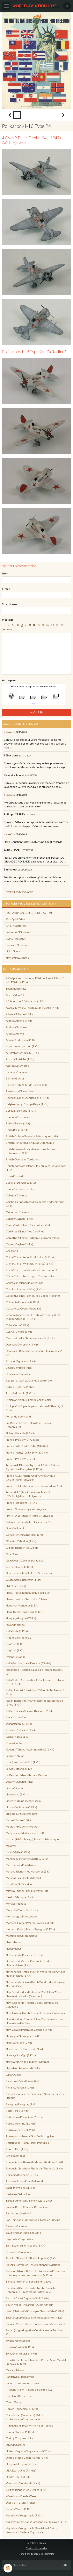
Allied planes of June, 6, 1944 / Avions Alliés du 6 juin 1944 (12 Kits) (35, 980)
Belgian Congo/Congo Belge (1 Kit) (27, 1104)
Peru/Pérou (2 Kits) (17, 2110)
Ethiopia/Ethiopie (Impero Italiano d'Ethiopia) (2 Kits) (34, 1408)
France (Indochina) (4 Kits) (22, 1502)
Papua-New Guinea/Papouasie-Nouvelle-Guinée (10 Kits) (35, 2095)
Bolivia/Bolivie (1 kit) (18, 1123)
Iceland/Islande (15, 1624)
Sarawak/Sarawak (16, 2226)
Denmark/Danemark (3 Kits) (22, 1344)
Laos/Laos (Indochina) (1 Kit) (23, 1762)
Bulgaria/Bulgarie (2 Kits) (21, 1182)
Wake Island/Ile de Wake (21, 2496)
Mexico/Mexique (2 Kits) (20, 1897)
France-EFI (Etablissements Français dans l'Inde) (35, 1486)
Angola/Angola (15, 1033)
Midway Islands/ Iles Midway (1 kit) (27, 1890)
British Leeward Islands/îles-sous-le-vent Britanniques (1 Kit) (31, 1151)
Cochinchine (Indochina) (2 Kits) (25, 1289)
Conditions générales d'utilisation (37, 2553)
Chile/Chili (12, 1250)
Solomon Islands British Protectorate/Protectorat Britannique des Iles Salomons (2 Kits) (36, 2273)
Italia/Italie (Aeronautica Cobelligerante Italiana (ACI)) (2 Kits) (35, 1681)
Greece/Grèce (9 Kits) (19, 1567)
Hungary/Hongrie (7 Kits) (21, 1618)
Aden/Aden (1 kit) (16, 995)
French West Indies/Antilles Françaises (29, 1515)
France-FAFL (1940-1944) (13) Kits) (27, 1446)
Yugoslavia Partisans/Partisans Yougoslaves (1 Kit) (36, 2521)
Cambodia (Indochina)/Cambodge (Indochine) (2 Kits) (35, 1203)
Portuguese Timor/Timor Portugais (27, 2142)
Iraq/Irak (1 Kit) (15, 1650)
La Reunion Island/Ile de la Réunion (27, 1775)
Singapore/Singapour (18, 2252)
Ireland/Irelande (16, 1656)
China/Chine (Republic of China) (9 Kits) (30, 1257)
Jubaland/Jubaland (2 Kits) (21, 1730)
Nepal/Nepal (13, 1948)
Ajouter (36, 712)
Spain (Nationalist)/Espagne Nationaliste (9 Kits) (35, 2311)
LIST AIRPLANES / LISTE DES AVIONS (29, 912)
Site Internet (10, 604)
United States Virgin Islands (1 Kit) (27, 2457)
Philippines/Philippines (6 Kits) (24, 2117)
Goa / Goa (12, 1554)
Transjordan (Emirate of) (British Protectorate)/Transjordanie (25, 2417)
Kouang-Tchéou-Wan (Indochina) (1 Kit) (30, 1749)
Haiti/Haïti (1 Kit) (16, 1586)
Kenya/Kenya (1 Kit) (18, 1736)
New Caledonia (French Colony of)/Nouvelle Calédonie (32, 2004)
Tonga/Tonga (14, 2402)
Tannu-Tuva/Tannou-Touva (22, 2383)
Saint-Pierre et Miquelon (21, 2187)
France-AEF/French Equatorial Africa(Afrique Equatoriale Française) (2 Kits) (33, 1467)
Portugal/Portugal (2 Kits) (21, 2130)
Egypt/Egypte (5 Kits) (19, 1367)
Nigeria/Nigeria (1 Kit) (19, 2042)
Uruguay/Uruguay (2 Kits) (21, 2464)
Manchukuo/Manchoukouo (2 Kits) (27, 1858)
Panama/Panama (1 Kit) (20, 2087)
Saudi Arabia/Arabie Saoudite (23, 2232)
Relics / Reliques (16, 938)
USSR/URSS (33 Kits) (18, 2477)
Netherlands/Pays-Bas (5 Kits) (24, 1955)
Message (7, 619)
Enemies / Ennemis (17, 945)
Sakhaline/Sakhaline (18, 2194)
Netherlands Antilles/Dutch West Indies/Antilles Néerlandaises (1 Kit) (35, 1973)
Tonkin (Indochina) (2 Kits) (22, 2408)
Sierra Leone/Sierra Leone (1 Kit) (25, 2245)
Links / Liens (13, 951)
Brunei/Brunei (14, 1176)
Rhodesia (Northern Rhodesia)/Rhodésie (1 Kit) (34, 2162)
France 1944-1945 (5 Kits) (21, 1459)
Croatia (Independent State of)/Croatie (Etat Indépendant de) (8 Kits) (33, 1316)
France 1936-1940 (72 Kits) (22, 1439)
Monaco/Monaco (16, 1903)
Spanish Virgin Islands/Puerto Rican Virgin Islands (36, 2324)
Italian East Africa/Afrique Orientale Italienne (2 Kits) (35, 1692)
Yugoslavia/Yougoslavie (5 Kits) (25, 2515)
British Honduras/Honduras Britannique (30, 1142)
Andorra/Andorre (16, 1027)
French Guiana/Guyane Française (26, 1509)
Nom (5, 573)
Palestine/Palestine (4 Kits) (22, 2081)
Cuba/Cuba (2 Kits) (17, 1325)
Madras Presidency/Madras (22, 1826)
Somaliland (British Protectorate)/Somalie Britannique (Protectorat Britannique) (31, 2289)
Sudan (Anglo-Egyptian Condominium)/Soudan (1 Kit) (35, 2332)
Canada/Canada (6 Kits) (20, 1218)
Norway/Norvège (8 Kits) (21, 2055)
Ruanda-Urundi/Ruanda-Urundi (24, 2181)
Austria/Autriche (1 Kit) (20, 1059)
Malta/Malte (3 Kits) (18, 1852)
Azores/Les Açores (17, 1065)
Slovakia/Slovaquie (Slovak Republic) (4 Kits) (32, 2258)
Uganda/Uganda (16, 2444)
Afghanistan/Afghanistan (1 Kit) (25, 1001)
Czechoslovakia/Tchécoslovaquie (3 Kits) (30, 1338)
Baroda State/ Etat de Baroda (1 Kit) (27, 1084)
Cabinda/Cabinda (16, 1195)
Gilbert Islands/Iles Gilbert (22, 1547)
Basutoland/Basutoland (20, 1091)
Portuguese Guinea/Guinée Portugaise (30, 2136)
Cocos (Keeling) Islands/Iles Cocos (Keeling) (33, 1295)
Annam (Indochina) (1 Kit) (21, 1040)
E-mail (6, 588)
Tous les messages (19, 892)
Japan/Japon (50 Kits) (19, 1723)
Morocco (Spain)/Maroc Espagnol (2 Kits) (30, 1929)
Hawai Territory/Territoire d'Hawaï (26, 1599)
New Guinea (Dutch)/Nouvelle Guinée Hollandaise (36, 2013)
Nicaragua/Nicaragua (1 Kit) (22, 2036)
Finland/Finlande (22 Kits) (21, 1433)
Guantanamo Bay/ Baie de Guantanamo (29, 1573)
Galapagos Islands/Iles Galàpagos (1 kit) (30, 1522)
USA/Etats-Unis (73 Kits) (21, 2470)
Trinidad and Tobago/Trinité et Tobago (29, 2425)
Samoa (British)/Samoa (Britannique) (27, 2207)
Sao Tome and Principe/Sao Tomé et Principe (33, 2219)
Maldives (11, 1845)
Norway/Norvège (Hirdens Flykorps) (27, 2061)
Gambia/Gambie (15, 1528)
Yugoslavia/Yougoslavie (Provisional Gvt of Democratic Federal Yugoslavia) (31, 2530)
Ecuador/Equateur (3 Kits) (21, 1361)
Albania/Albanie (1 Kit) (19, 1014)
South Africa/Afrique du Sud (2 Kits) (27, 2298)
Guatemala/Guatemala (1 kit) (23, 1579)
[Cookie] (8, 2568)
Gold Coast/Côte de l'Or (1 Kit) (25, 1560)
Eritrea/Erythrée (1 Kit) (20, 1387)
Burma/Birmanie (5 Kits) (20, 1189)
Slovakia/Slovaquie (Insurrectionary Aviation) (33, 2264)
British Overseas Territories (23, 1159)
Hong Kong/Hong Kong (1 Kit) (24, 1611)
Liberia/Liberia (14, 1788)
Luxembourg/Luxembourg (21, 1813)
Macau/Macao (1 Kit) (18, 1820)
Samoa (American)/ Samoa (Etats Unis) (29, 2200)
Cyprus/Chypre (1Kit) (19, 1331)
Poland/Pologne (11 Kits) (21, 2123)
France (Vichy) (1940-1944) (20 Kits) (27, 1452)
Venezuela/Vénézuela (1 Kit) (23, 2483)
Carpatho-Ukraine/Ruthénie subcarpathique (33, 1237)
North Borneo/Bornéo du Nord (24, 2049)
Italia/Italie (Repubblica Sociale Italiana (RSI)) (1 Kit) (34, 1671)
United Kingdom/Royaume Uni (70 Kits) (30, 2451)
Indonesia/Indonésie (18, 1637)
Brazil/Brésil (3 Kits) (17, 1129)
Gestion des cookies (36, 2548)
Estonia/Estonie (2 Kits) (20, 1393)
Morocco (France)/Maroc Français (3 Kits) (30, 1922)
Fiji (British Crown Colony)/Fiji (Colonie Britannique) (29, 1424)
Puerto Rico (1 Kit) (17, 2149)
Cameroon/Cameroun (19, 1212)
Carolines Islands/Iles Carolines (25, 1231)
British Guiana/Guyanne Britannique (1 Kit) (32, 1136)
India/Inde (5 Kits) (17, 1631)
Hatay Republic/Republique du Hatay (28, 1592)
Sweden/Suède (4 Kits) (20, 2347)
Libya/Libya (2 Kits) (17, 1794)
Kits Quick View (16, 919)
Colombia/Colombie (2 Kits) (22, 1302)
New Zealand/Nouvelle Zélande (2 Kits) (29, 2029)
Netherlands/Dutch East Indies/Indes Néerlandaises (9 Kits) (29, 1963)
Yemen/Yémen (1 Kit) (19, 2509)
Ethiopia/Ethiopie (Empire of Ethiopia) (28, 1399)
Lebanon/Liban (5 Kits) (19, 1781)
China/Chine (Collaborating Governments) (31, 1270)
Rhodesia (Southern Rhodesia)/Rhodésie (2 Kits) (35, 2168)
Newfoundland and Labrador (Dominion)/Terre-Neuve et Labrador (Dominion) (34, 1994)
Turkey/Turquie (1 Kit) (19, 2438)
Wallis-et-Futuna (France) (21, 2502)
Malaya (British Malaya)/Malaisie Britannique (32, 1839)
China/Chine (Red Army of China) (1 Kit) (30, 1276)
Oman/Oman (14, 2074)
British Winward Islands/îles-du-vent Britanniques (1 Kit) (36, 1167)
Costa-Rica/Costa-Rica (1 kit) (23, 1308)
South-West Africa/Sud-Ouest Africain (29, 2304)
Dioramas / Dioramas (18, 932)
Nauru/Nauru (14, 1942)
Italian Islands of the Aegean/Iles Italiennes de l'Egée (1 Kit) (34, 1702)
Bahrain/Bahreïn (15, 1078)
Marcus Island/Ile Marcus (21, 1865)
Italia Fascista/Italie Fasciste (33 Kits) (28, 1663)
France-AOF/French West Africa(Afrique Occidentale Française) (30, 1477)
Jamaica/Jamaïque (16, 1717)
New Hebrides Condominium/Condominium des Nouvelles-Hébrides (34, 2021)
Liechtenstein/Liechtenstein (23, 1800)
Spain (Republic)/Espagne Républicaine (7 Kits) (34, 2317)
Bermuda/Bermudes (18, 1117)
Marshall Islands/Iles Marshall (23, 1878)
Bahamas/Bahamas (17, 1072)
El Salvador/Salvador (18, 1374)
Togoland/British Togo (19, 2396)
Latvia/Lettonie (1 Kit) (19, 1768)
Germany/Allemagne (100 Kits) (24, 1534)
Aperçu (9, 629)
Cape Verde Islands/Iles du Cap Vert (28, 1225)
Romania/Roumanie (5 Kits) (22, 2174)
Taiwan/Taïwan (15, 2370)
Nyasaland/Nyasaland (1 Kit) (23, 2068)
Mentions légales (36, 2543)
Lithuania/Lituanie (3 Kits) (21, 1807)
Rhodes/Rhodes (16, 2155)
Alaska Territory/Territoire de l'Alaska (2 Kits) (33, 1007)
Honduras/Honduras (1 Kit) (22, 1605)
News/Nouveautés (17, 957)
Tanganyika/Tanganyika (20, 2376)
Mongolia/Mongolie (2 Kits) (22, 1910)
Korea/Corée (14, 1743)
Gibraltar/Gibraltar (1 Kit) (21, 1541)
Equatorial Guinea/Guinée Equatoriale (29, 1380)
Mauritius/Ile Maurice (19, 1884)
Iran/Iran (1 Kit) (15, 1644)
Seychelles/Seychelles (19, 2239)
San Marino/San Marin (19, 2213)
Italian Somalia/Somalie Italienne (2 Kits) (30, 1711)
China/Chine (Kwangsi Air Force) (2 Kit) (29, 1263)
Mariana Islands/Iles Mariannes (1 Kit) (28, 1871)
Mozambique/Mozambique (22, 1935)
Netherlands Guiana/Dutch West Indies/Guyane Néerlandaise (35, 1984)
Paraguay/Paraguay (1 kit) (21, 2104)
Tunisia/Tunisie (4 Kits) (20, 2432)
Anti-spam (9, 680)
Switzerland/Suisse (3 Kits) (22, 2353)
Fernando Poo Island (18, 1416)
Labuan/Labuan (15, 1755)
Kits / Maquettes (16, 925)
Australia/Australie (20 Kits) (23, 1052)
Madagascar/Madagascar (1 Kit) (25, 1833)
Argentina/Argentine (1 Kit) (22, 1046)
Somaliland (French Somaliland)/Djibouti (29, 2281)
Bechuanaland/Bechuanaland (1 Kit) (27, 1097)
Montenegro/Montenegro (22, 1916)
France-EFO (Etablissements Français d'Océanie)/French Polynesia (28, 1494)
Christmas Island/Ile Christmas (24, 1282)
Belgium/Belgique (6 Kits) (21, 1110)
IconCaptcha (33, 703)
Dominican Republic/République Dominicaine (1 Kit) (34, 1352)
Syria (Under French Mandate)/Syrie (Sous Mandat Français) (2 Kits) (36, 2361)
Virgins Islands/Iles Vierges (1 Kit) (26, 2489)
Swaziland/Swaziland (18, 2340)
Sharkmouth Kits (16, 988)
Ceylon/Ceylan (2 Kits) (19, 1244)
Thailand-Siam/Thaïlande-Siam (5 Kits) (29, 2389)
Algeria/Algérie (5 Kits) (19, 1020)
